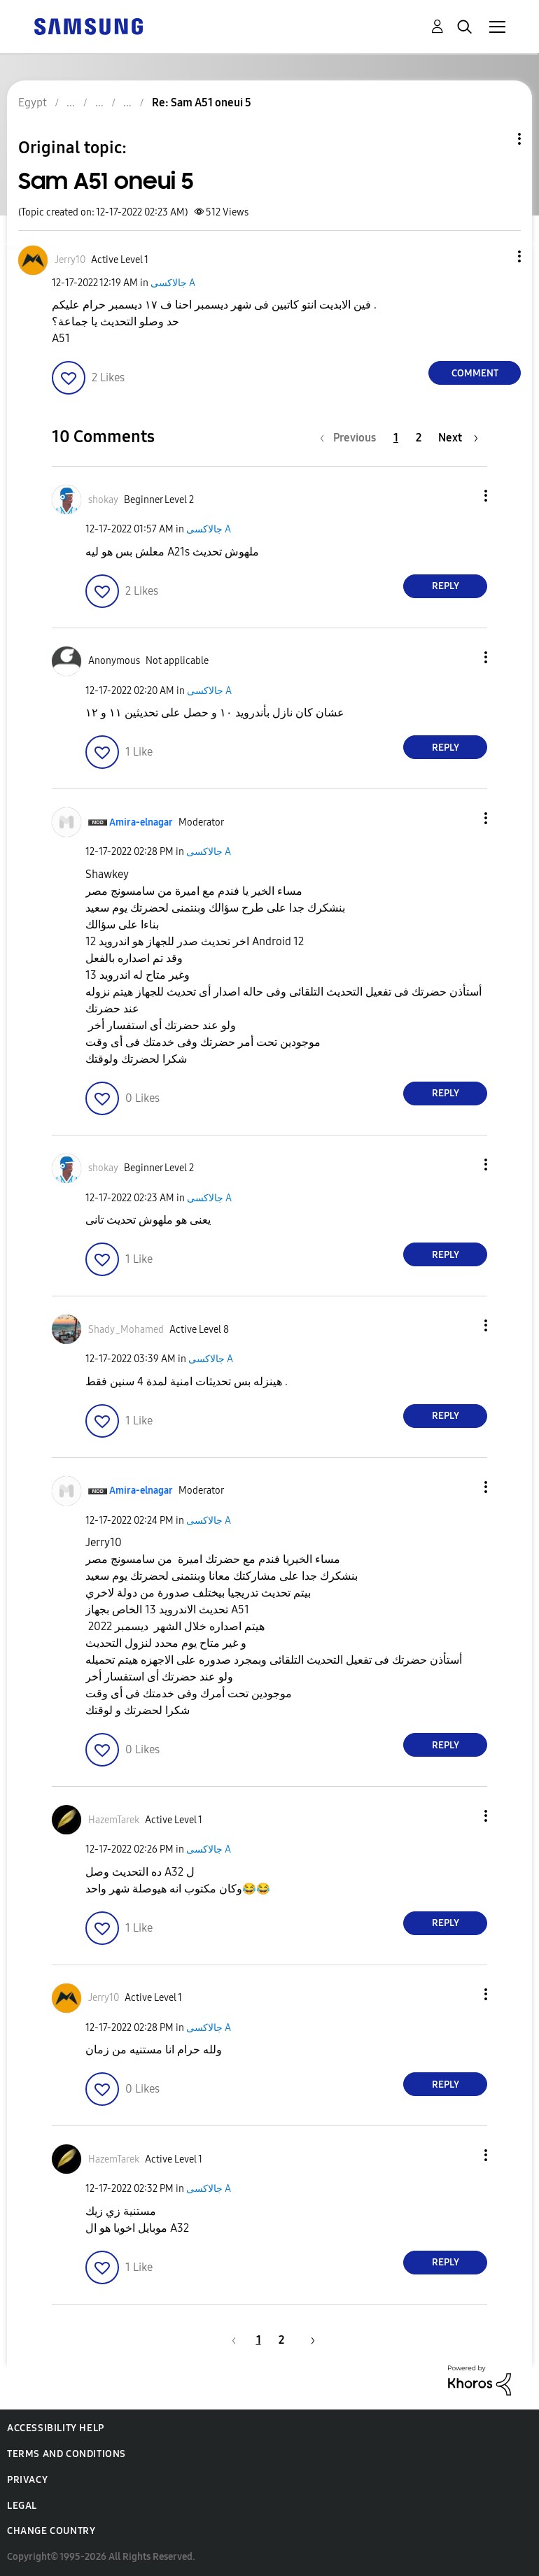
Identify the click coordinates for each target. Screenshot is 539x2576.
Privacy (27, 2480)
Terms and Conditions (66, 2454)
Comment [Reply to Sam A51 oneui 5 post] (474, 373)
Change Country (51, 2531)
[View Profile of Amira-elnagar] (141, 822)
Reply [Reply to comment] (445, 586)
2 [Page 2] (418, 437)
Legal (22, 2506)
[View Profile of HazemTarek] (113, 1820)
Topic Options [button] (495, 139)
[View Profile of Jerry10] (70, 260)
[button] (496, 256)
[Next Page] (458, 437)
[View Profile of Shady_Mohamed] (126, 1330)
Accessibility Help (55, 2428)
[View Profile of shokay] (103, 500)
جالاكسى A (172, 283)
